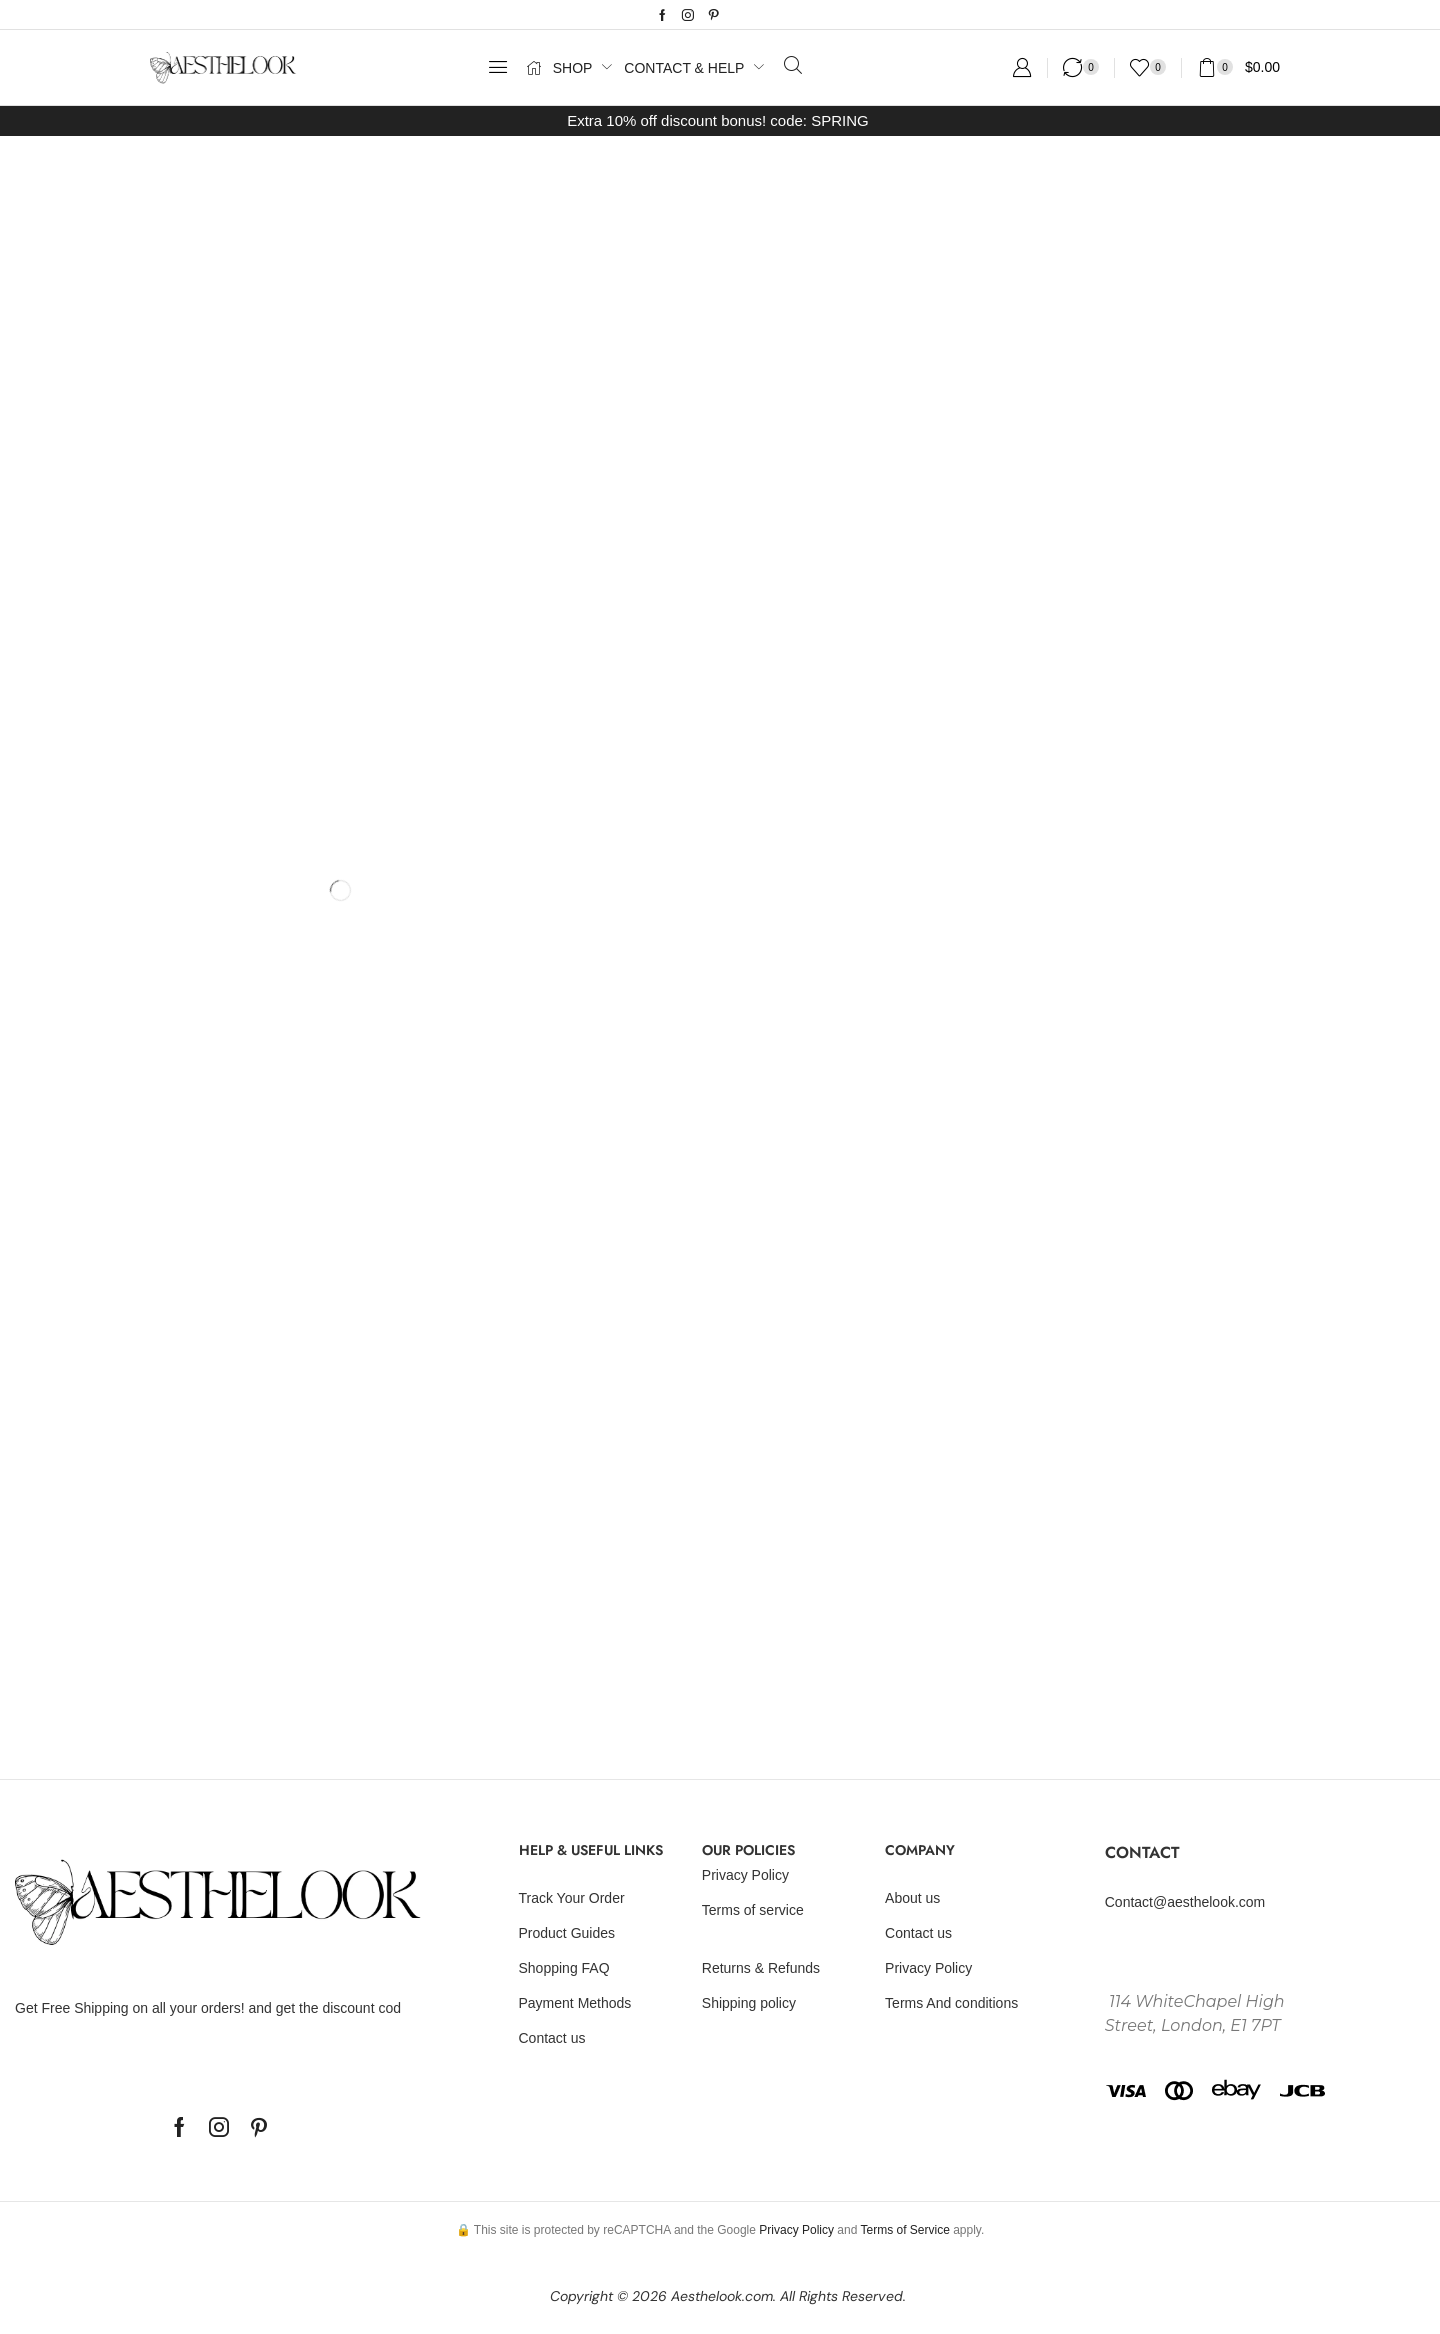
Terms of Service (904, 2230)
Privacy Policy (796, 2230)
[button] (498, 67)
